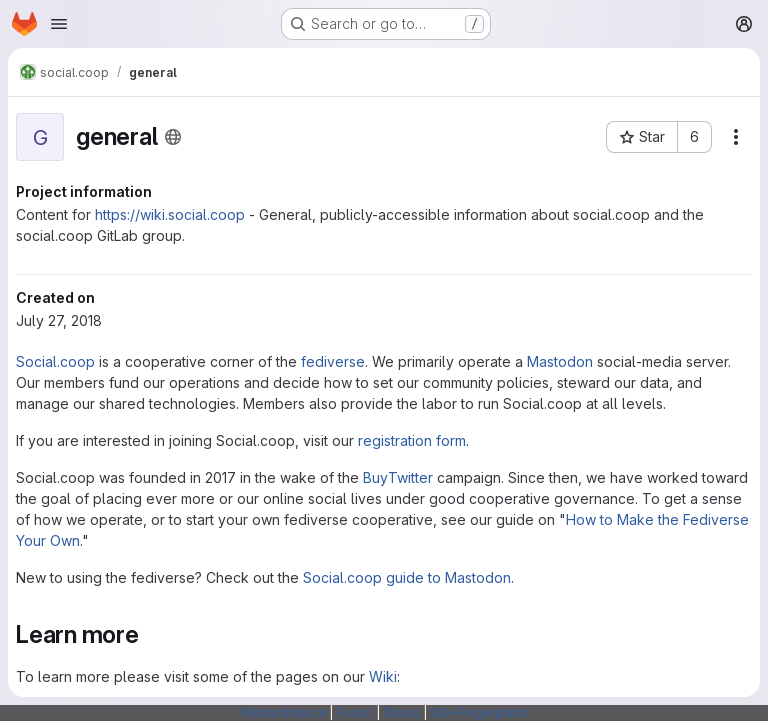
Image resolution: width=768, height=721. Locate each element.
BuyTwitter (398, 477)
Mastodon (560, 361)
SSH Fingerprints (479, 712)
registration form (412, 440)
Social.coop (55, 361)
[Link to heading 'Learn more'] (152, 634)
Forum (354, 712)
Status (401, 712)
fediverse (333, 361)
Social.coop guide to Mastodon (407, 577)
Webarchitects (283, 712)
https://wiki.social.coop (170, 214)
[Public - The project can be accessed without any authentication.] (173, 137)
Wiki (383, 676)
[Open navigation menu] (59, 24)
